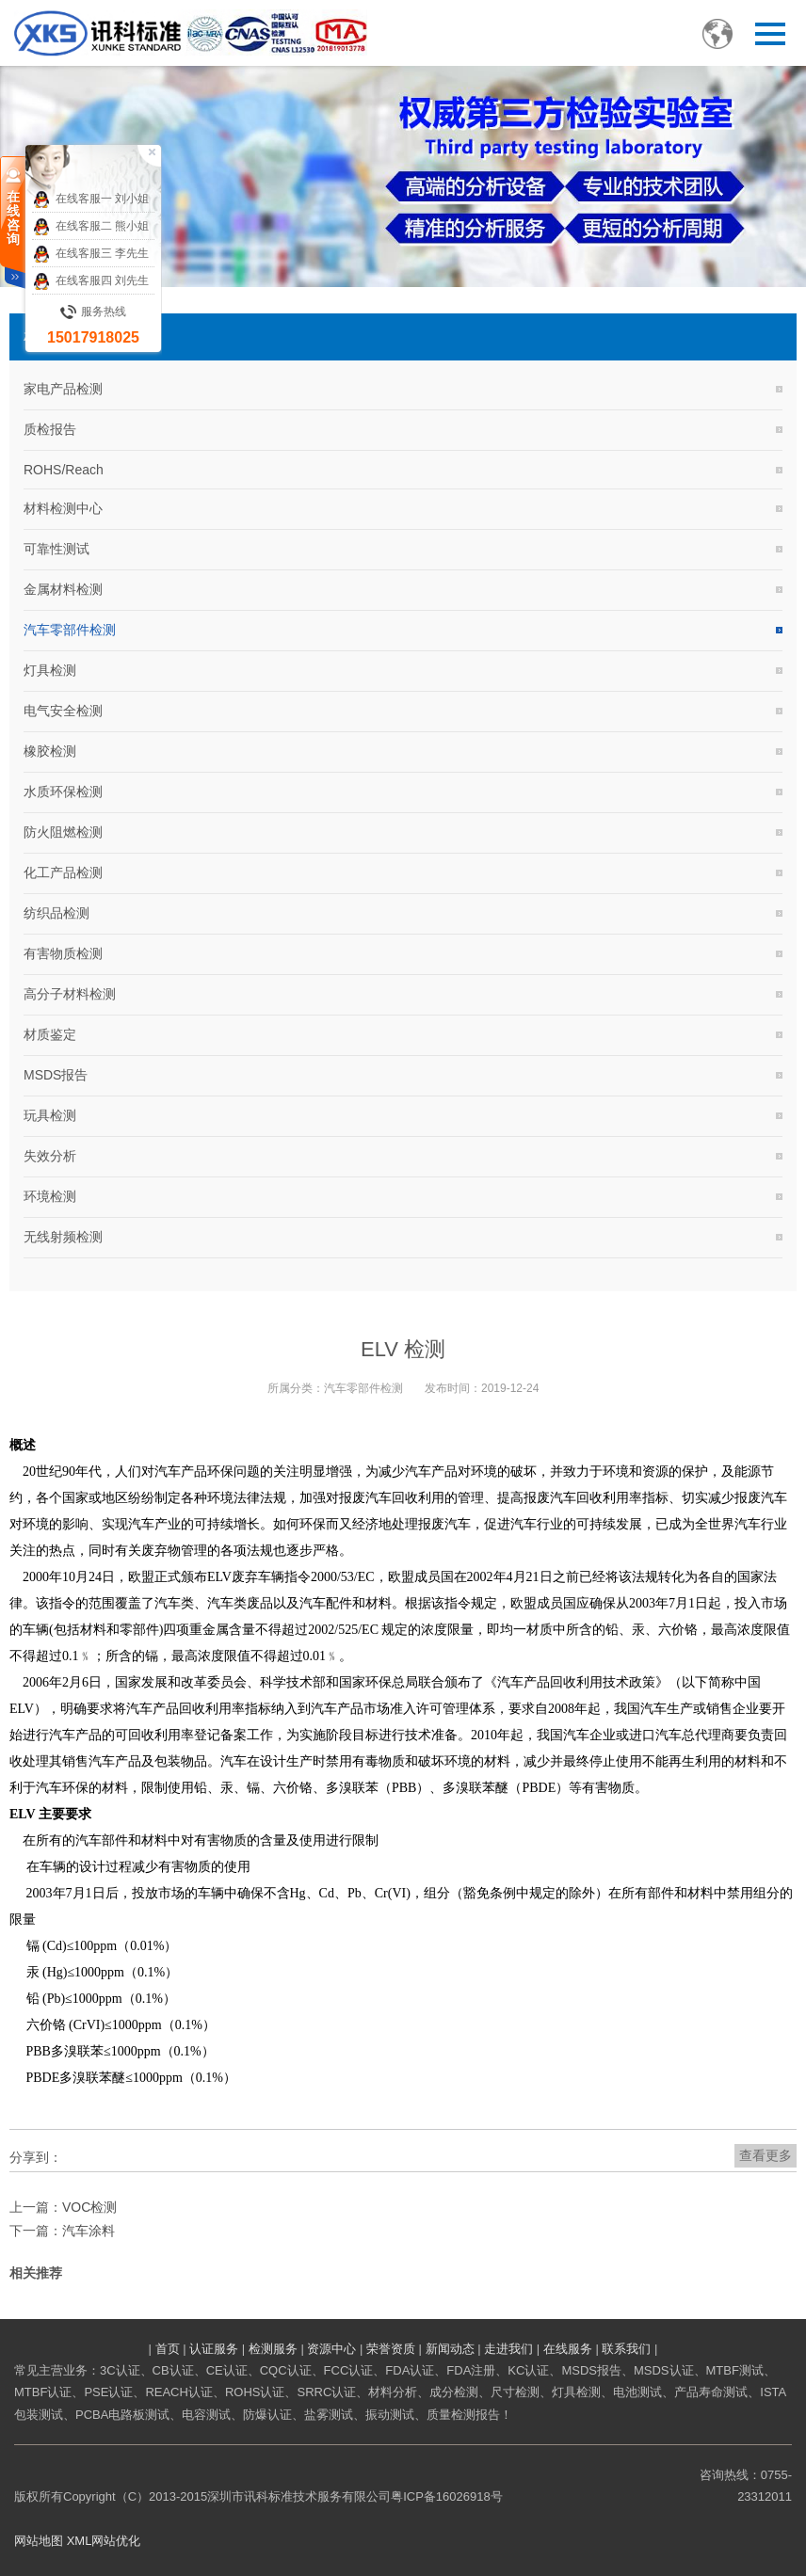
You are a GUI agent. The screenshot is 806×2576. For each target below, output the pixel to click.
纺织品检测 (56, 912)
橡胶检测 (50, 751)
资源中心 (331, 2349)
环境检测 (50, 1196)
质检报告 (50, 429)
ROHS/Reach (64, 469)
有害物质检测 (63, 953)
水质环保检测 (63, 791)
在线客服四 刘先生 (90, 281)
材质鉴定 (50, 1034)
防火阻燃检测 (63, 832)
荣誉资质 (390, 2349)
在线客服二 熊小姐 (90, 226)
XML (79, 2541)
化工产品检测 (63, 872)
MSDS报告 (56, 1074)
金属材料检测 (63, 589)
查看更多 (765, 2155)
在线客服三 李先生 (90, 254)
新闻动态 (450, 2349)
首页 (167, 2349)
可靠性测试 (56, 548)
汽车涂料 (88, 2230)
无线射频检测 (63, 1236)
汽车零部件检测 (70, 629)
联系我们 (626, 2349)
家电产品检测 (63, 388)
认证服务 (213, 2349)
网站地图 (38, 2541)
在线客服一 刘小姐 (90, 199)
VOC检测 (89, 2207)
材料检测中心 (63, 508)
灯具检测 (50, 670)
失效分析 (50, 1155)
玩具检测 (50, 1115)
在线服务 (567, 2349)
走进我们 (508, 2349)
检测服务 (273, 2349)
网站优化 (115, 2541)
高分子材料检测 (70, 993)
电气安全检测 (63, 710)
